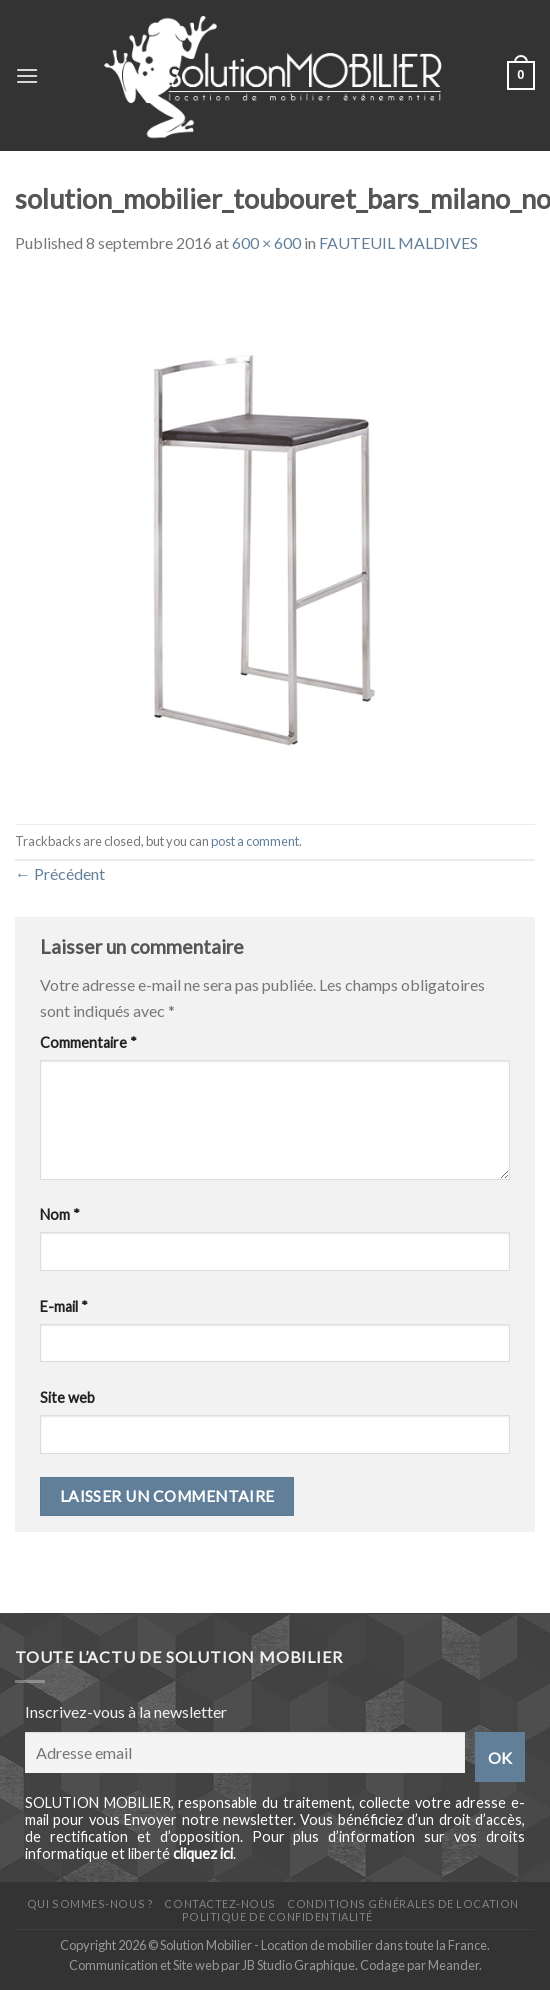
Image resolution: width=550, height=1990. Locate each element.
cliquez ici (203, 1853)
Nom (60, 1214)
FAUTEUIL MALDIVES (398, 242)
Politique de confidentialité (277, 1916)
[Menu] (27, 75)
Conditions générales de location (402, 1903)
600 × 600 (266, 242)
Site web (67, 1397)
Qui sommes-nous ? (90, 1903)
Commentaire (88, 1042)
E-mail (64, 1306)
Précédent (60, 873)
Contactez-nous (220, 1903)
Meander (453, 1965)
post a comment (255, 841)
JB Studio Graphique (298, 1965)
